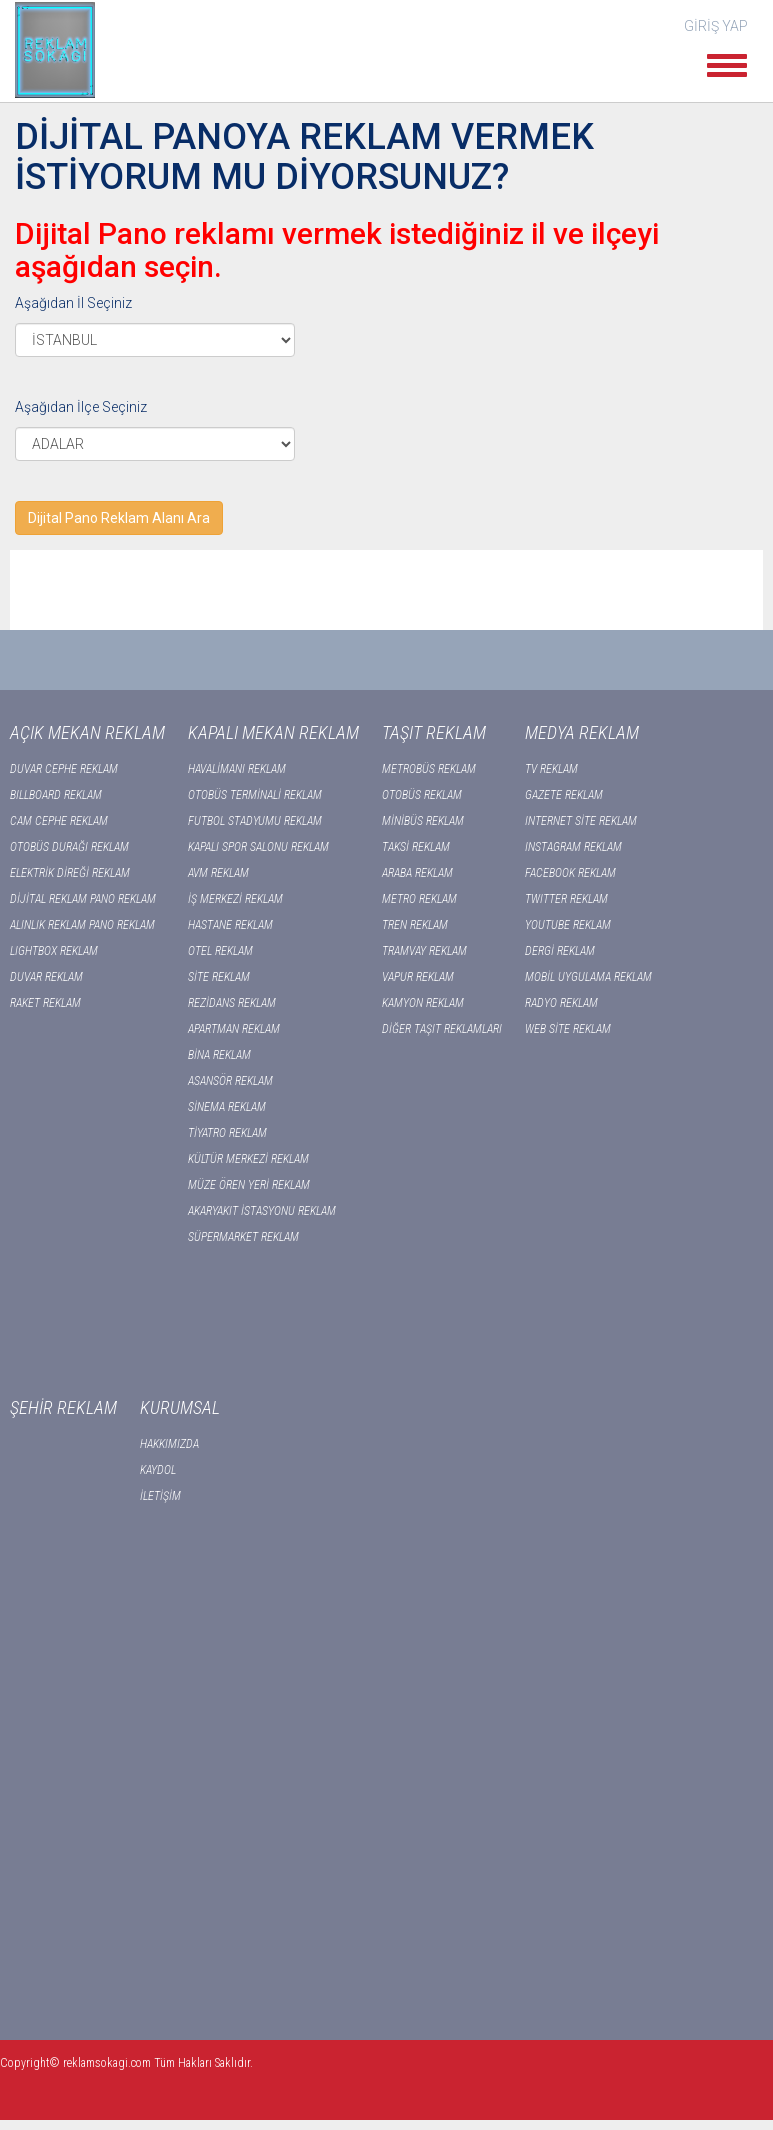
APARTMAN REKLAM (234, 1029)
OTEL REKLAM (220, 951)
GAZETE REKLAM (564, 795)
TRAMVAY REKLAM (424, 951)
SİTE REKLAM (219, 977)
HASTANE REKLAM (230, 925)
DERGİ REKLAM (560, 951)
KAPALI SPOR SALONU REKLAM (258, 847)
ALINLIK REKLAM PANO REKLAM (82, 925)
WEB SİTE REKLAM (568, 1029)
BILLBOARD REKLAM (56, 795)
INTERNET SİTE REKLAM (581, 821)
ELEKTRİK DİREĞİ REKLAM (70, 873)
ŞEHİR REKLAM (63, 1407)
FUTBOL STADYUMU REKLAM (255, 821)
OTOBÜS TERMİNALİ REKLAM (255, 795)
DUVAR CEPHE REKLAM (64, 769)
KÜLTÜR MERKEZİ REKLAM (248, 1159)
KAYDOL (158, 1470)
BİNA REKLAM (219, 1055)
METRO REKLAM (419, 899)
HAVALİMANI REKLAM (237, 769)
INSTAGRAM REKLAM (573, 847)
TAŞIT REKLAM (434, 732)
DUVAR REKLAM (46, 977)
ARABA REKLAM (417, 873)
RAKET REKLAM (45, 1003)
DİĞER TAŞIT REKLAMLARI (442, 1029)
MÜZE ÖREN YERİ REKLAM (249, 1185)
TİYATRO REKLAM (227, 1133)
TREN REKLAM (415, 925)
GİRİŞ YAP (716, 26)
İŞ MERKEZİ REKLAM (235, 899)
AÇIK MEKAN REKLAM (87, 732)
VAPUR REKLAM (418, 977)
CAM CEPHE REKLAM (59, 821)
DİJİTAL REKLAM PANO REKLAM (83, 899)
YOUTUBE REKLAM (568, 925)
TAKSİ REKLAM (416, 847)
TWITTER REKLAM (566, 899)
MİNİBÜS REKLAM (423, 821)
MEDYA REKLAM (582, 732)
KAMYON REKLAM (423, 1003)
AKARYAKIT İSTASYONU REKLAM (262, 1211)
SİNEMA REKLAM (227, 1107)
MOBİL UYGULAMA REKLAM (588, 977)
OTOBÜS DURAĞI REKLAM (69, 847)
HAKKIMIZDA (169, 1444)
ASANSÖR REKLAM (230, 1081)
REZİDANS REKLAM (232, 1003)
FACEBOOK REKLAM (570, 873)
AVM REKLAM (218, 873)
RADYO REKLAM (561, 1003)
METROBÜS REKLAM (429, 769)
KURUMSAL (180, 1407)
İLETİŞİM (160, 1496)
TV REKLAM (551, 769)
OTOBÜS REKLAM (422, 795)
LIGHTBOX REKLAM (54, 951)
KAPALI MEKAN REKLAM (273, 732)
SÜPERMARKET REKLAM (243, 1237)
